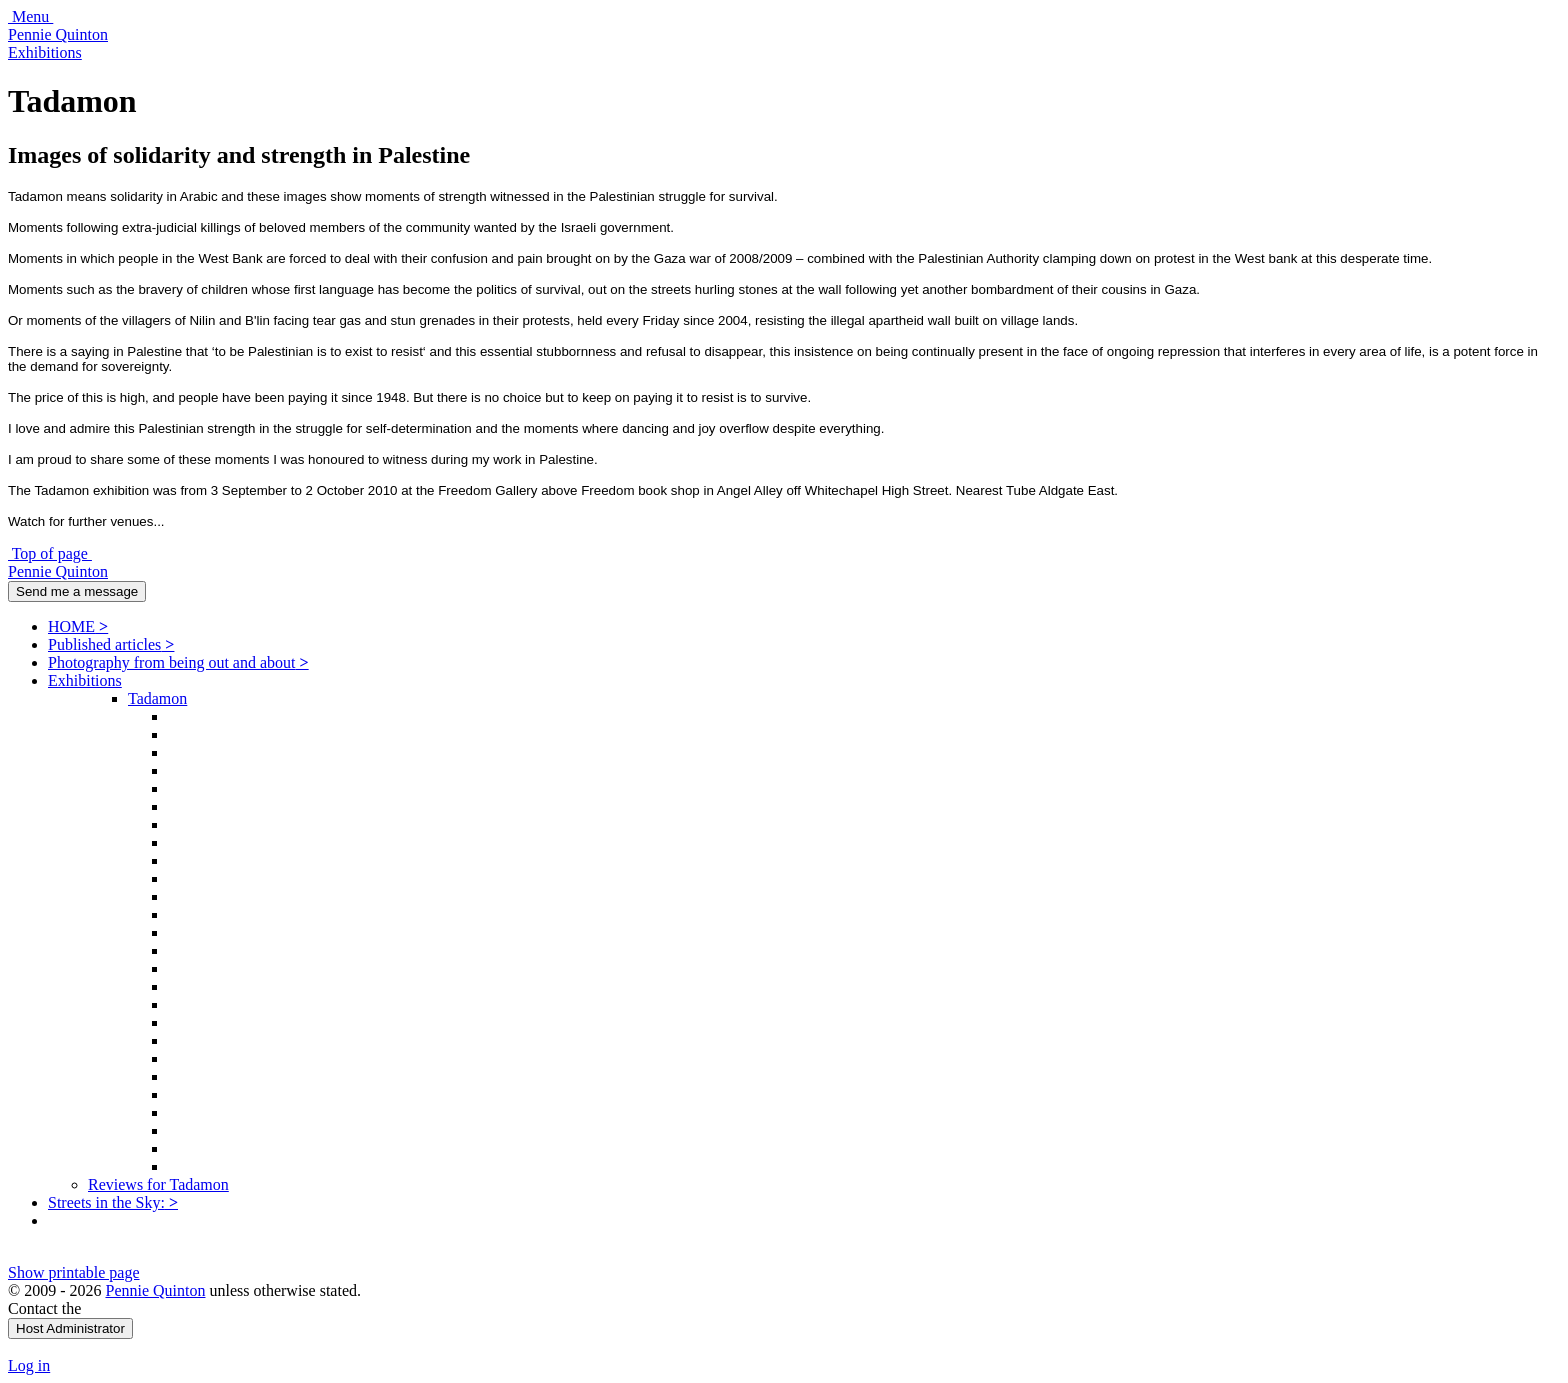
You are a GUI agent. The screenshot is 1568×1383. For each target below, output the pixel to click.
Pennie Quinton (58, 34)
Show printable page (74, 1272)
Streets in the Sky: (113, 1202)
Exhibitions (45, 52)
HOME (78, 626)
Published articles (111, 644)
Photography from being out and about (178, 662)
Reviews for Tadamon (158, 1184)
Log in (29, 1365)
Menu (30, 16)
